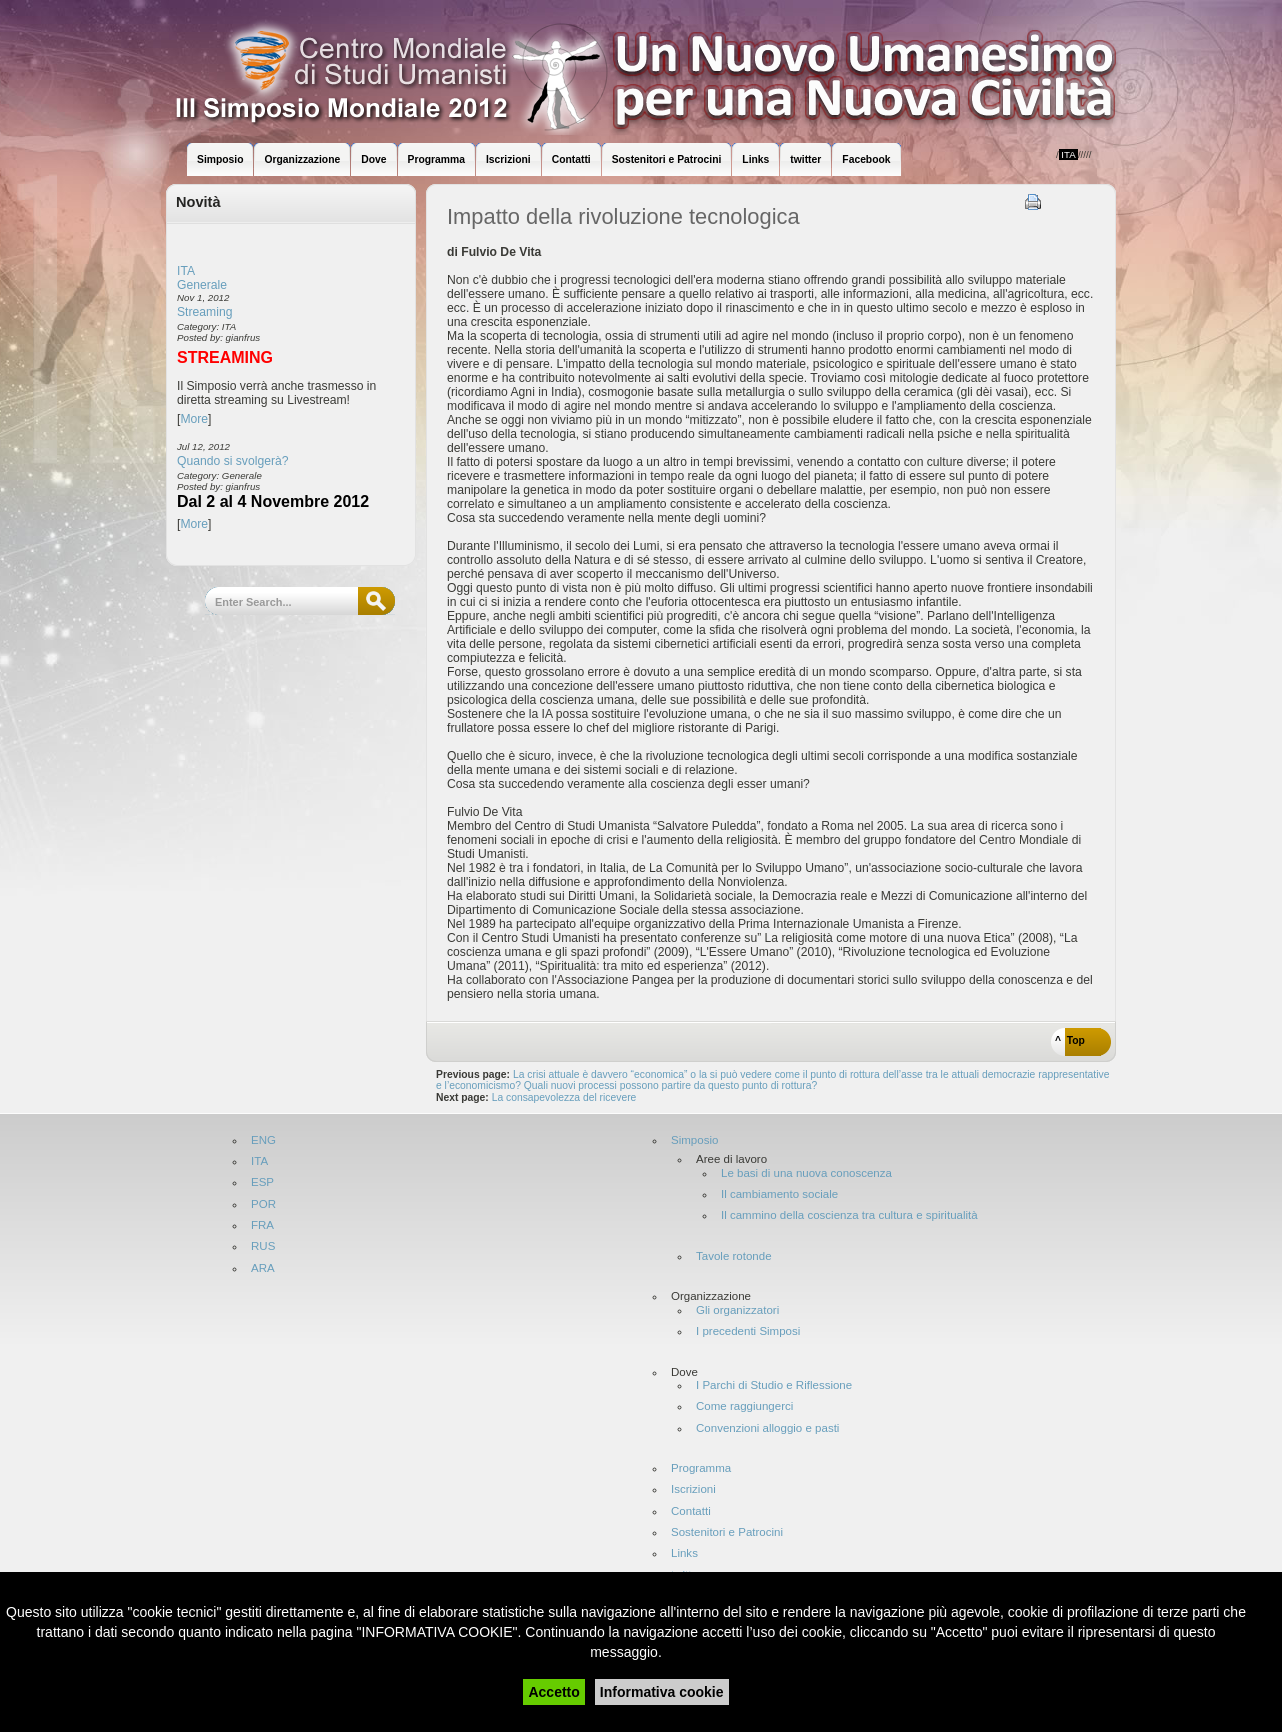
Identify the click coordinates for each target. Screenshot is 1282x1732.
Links (684, 1553)
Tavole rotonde (734, 1256)
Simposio (694, 1140)
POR (263, 1204)
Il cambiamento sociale (779, 1194)
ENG (263, 1140)
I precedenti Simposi (748, 1331)
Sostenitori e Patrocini (727, 1532)
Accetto (553, 1692)
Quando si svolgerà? (233, 461)
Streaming (204, 312)
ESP (262, 1182)
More (194, 419)
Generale (202, 285)
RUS (263, 1246)
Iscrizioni (693, 1489)
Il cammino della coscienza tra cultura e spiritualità (849, 1215)
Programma (701, 1468)
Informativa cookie (662, 1692)
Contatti (691, 1511)
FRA (262, 1225)
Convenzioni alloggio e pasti (767, 1428)
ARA (263, 1268)
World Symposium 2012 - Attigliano (661, 70)
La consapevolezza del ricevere (566, 1097)
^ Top (1070, 1040)
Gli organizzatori (737, 1310)
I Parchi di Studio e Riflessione (774, 1385)
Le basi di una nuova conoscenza (806, 1173)
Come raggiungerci (744, 1406)
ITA (186, 271)
